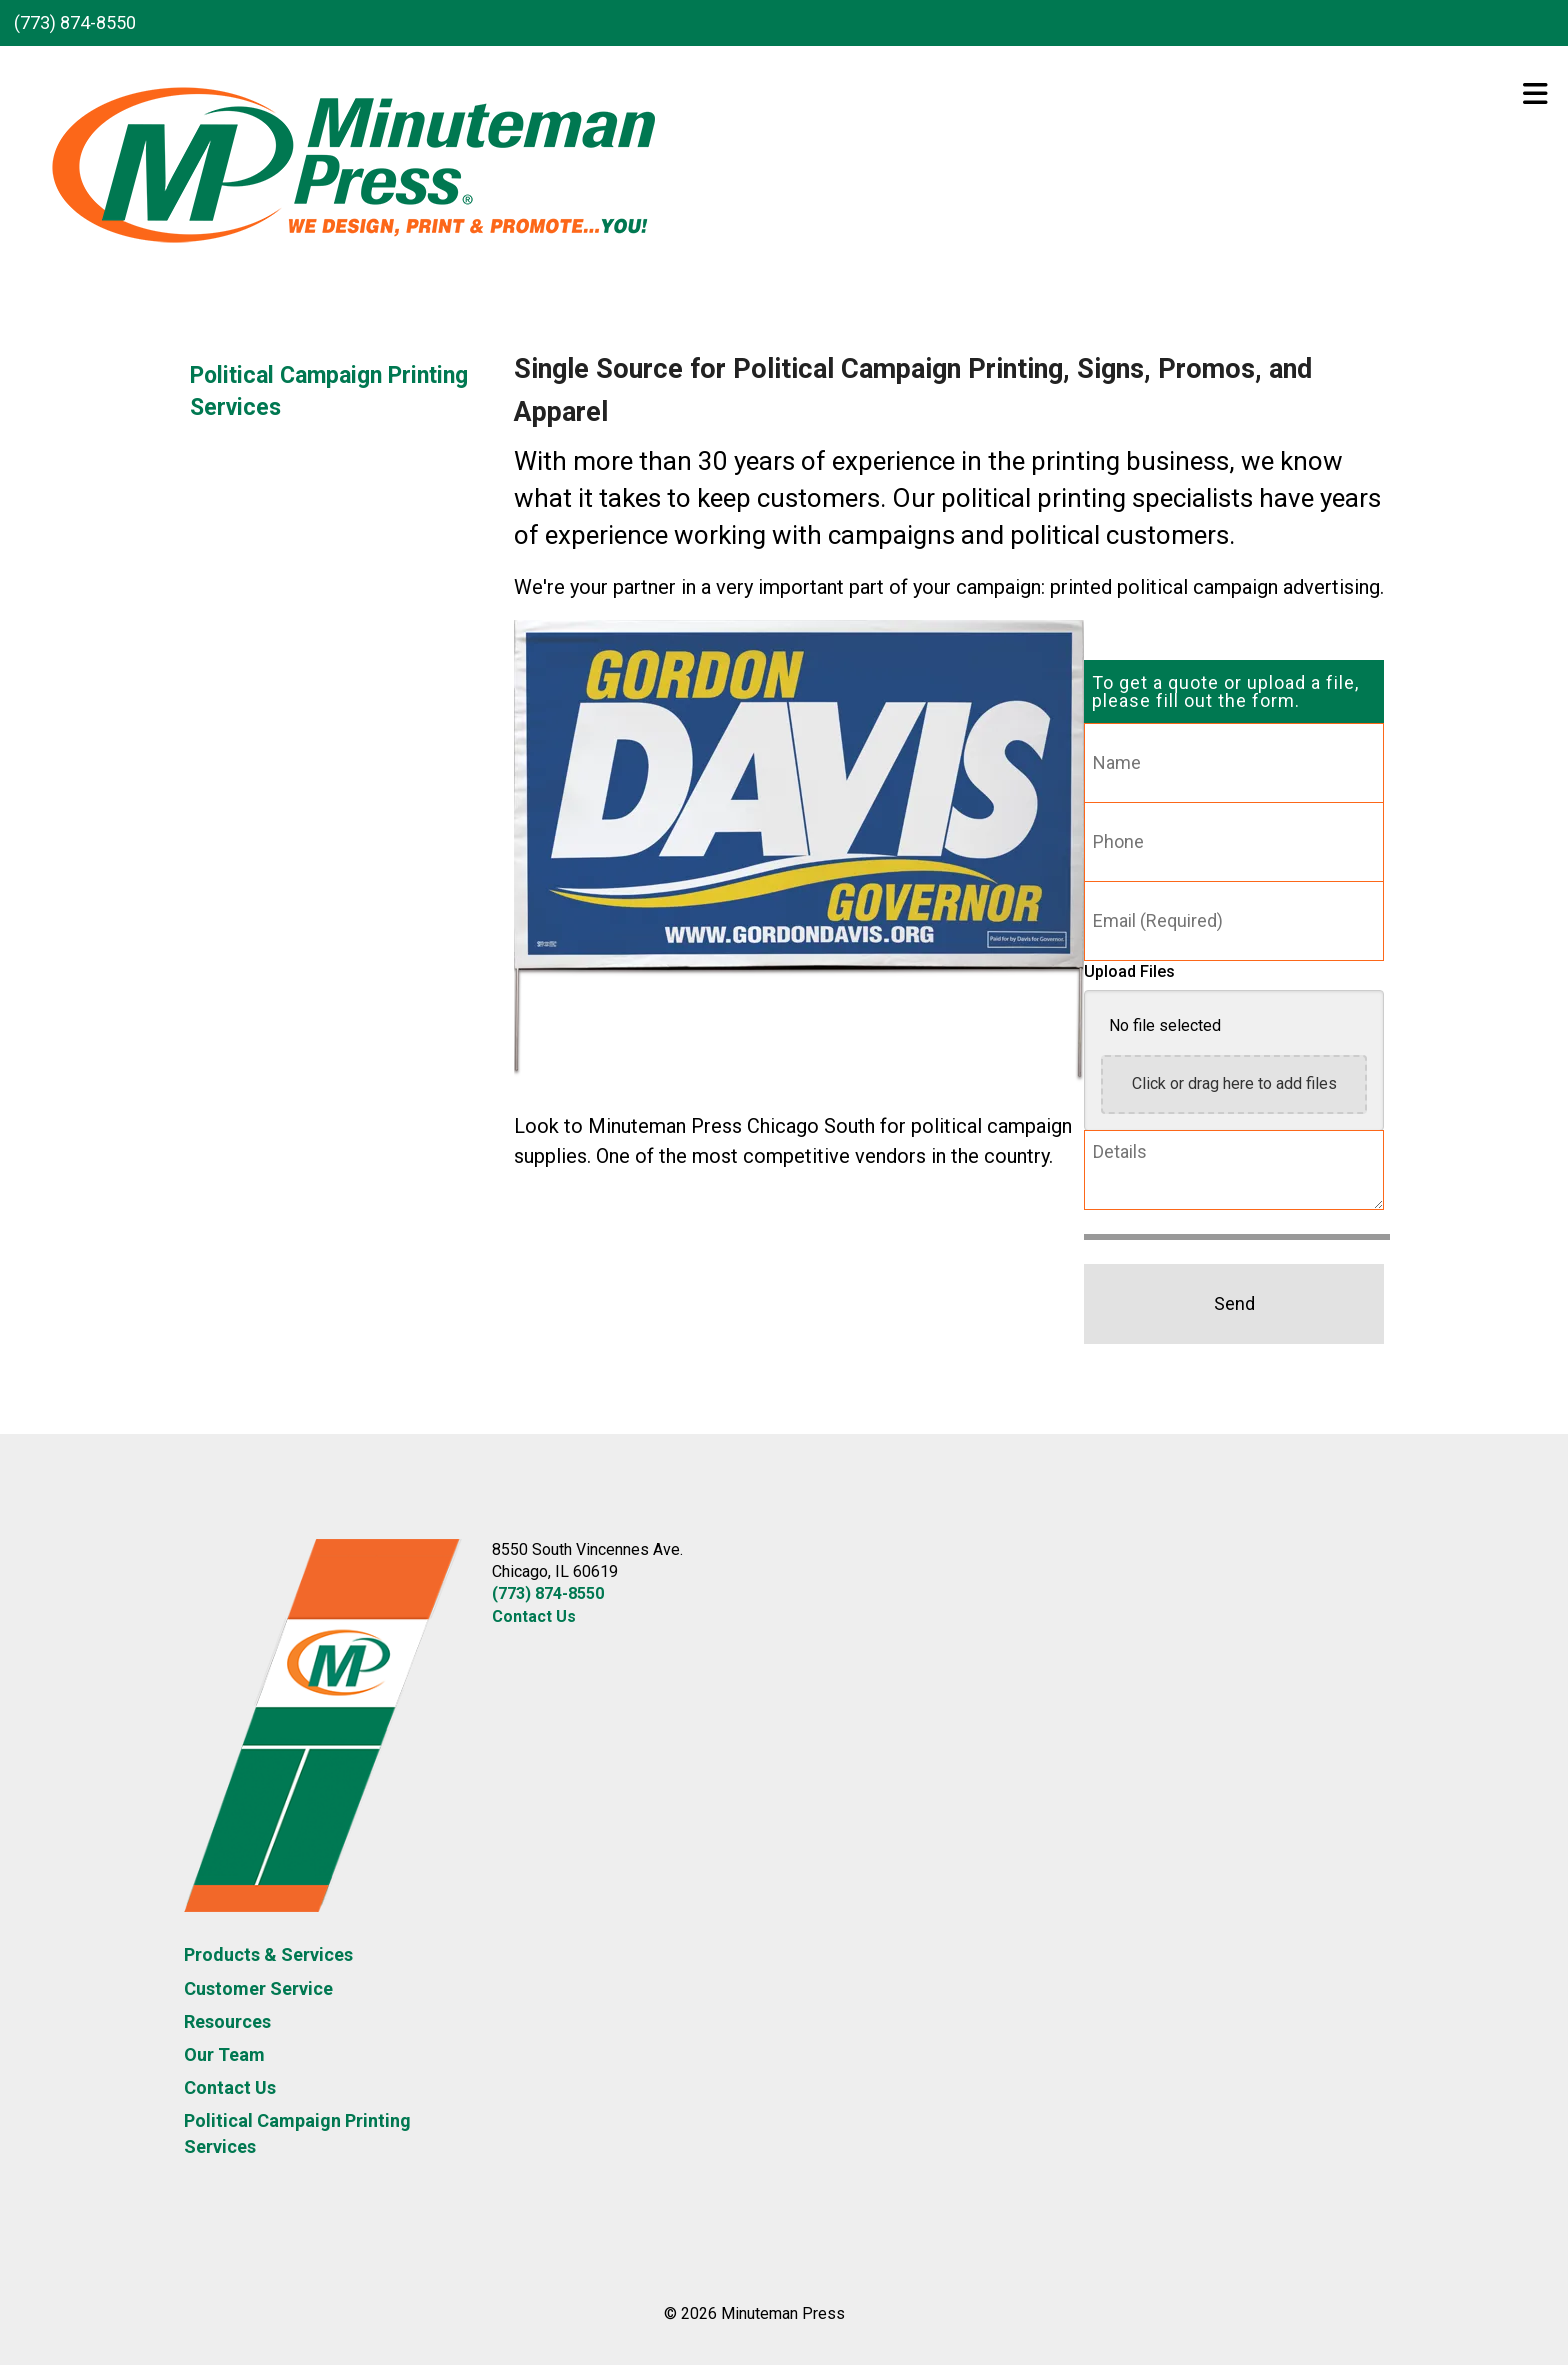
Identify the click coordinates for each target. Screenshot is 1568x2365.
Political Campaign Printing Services (329, 391)
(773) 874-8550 (75, 22)
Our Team (224, 2054)
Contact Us (230, 2087)
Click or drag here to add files (1234, 1083)
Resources (227, 2021)
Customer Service (258, 1988)
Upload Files (1129, 971)
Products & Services (268, 1954)
